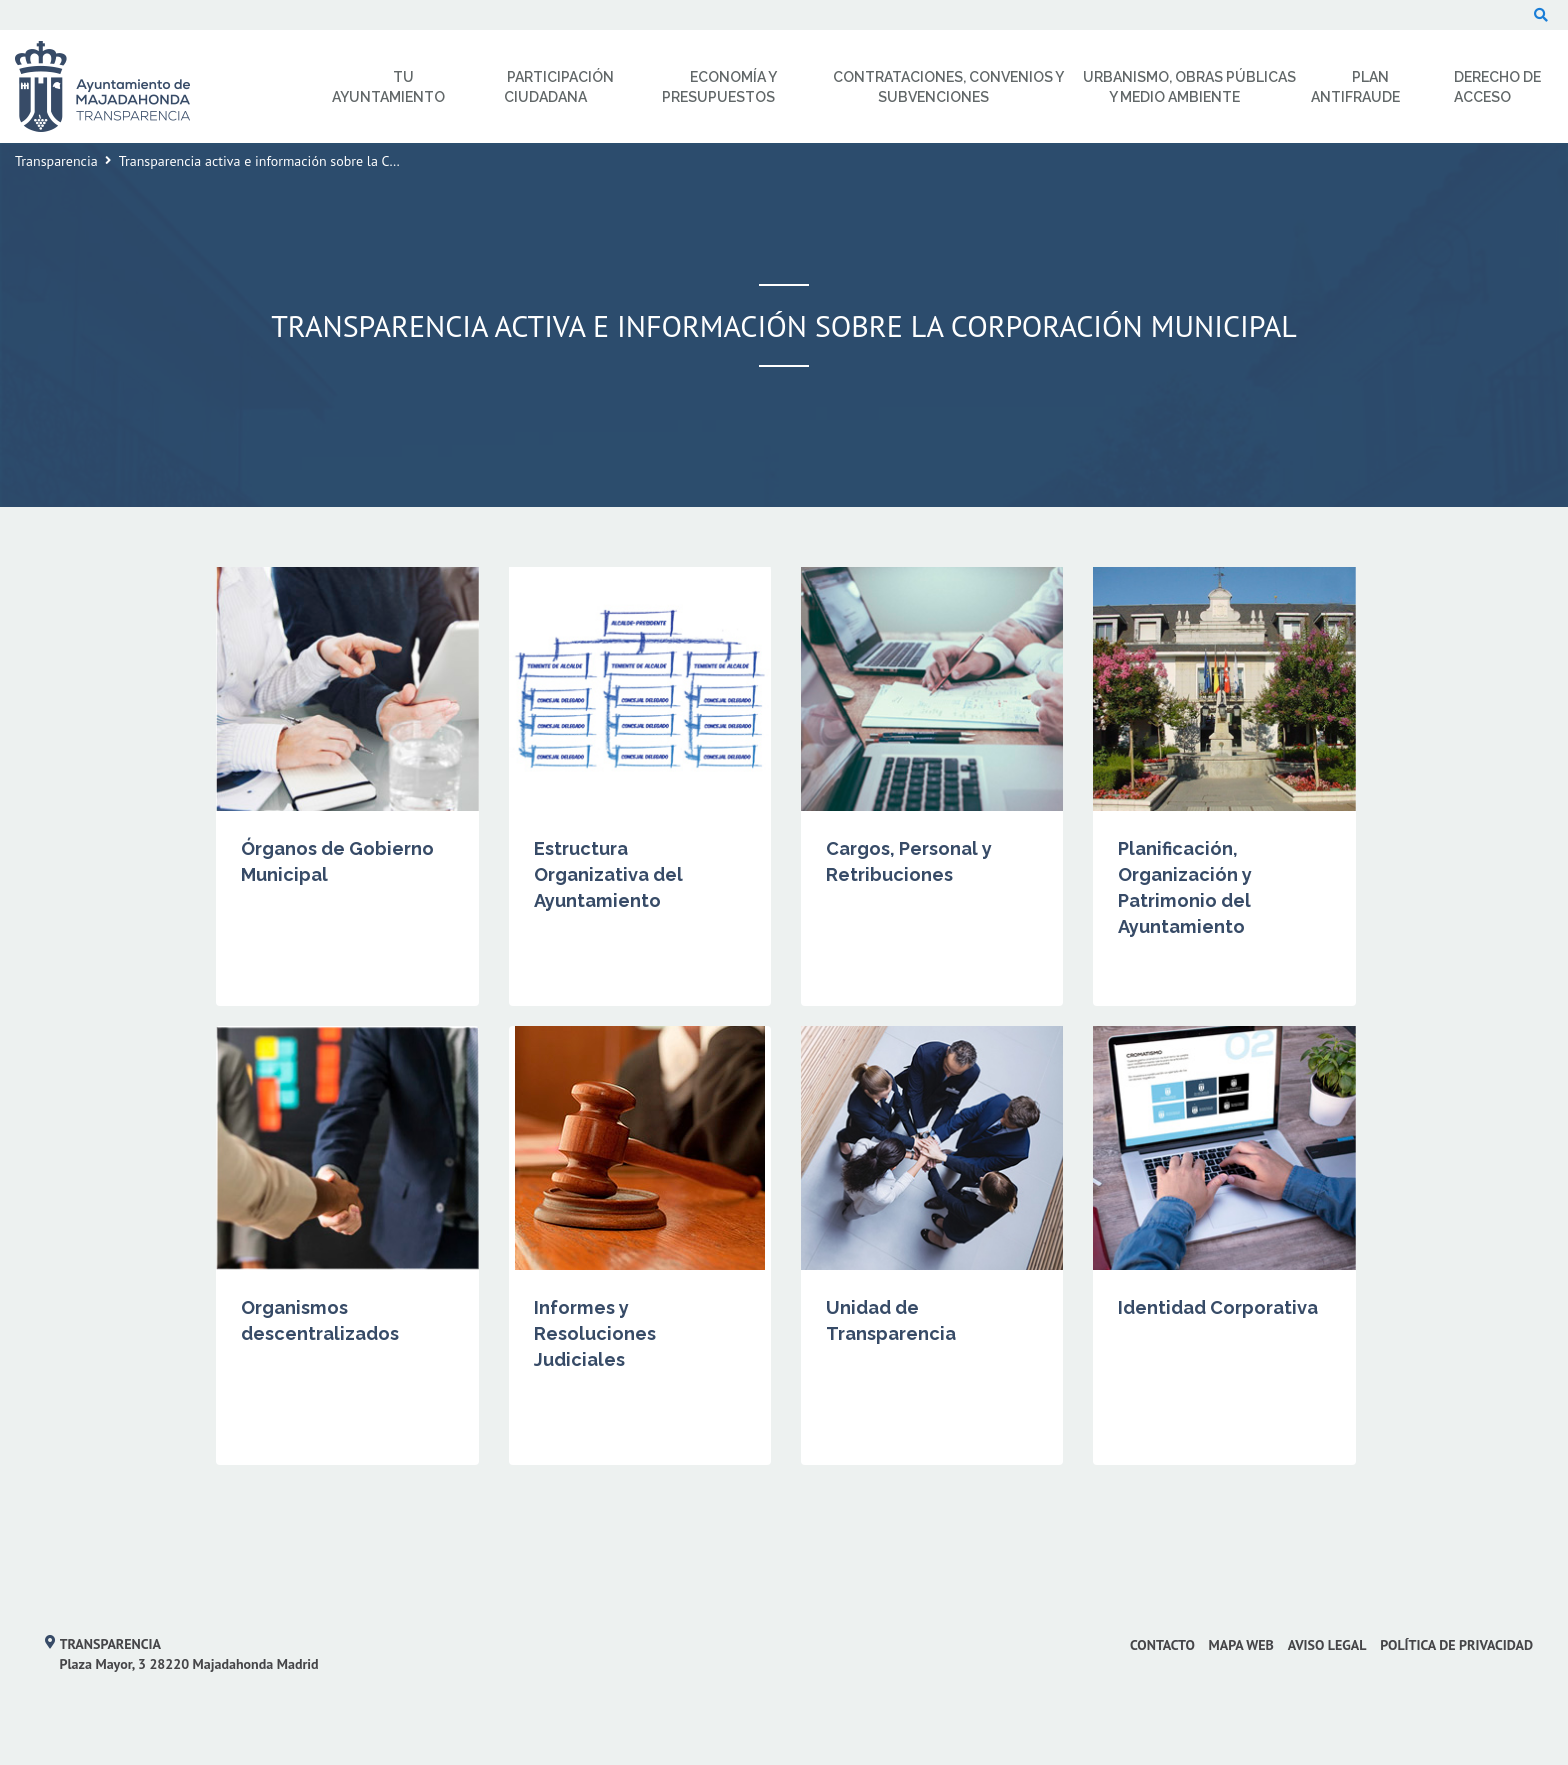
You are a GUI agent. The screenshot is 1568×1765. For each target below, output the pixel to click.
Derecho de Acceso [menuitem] (1497, 87)
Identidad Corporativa (1218, 1307)
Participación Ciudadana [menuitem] (559, 87)
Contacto (1162, 1645)
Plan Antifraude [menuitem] (1355, 87)
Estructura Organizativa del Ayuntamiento (608, 874)
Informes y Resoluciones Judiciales (595, 1333)
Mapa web (1241, 1645)
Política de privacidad (1456, 1645)
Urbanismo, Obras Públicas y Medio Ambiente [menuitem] (1189, 87)
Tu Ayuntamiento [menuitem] (388, 87)
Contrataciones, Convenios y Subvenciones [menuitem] (948, 87)
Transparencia (56, 161)
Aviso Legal (1327, 1645)
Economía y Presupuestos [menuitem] (719, 87)
